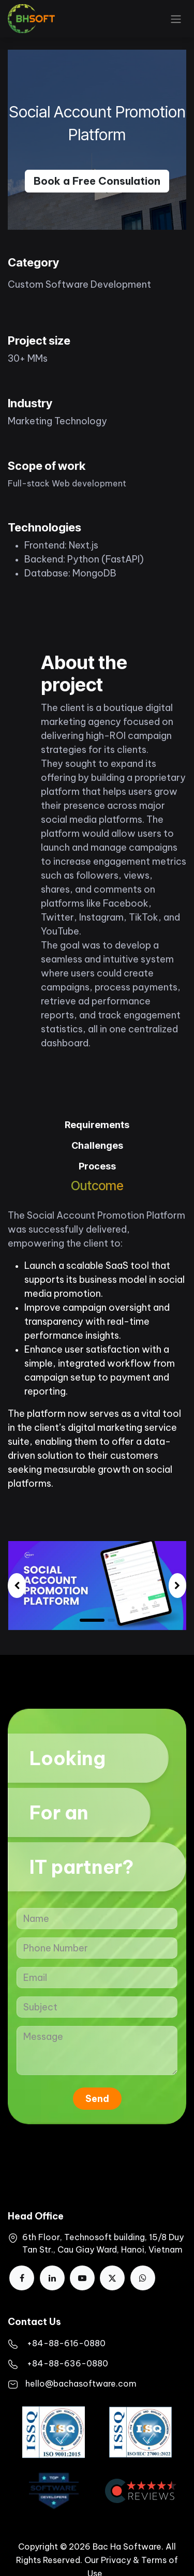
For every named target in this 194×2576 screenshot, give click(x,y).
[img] (17, 1586)
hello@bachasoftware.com (81, 2383)
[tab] (97, 1125)
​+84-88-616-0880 (66, 2343)
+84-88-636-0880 (67, 2363)
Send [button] (97, 2099)
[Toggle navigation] (176, 18)
